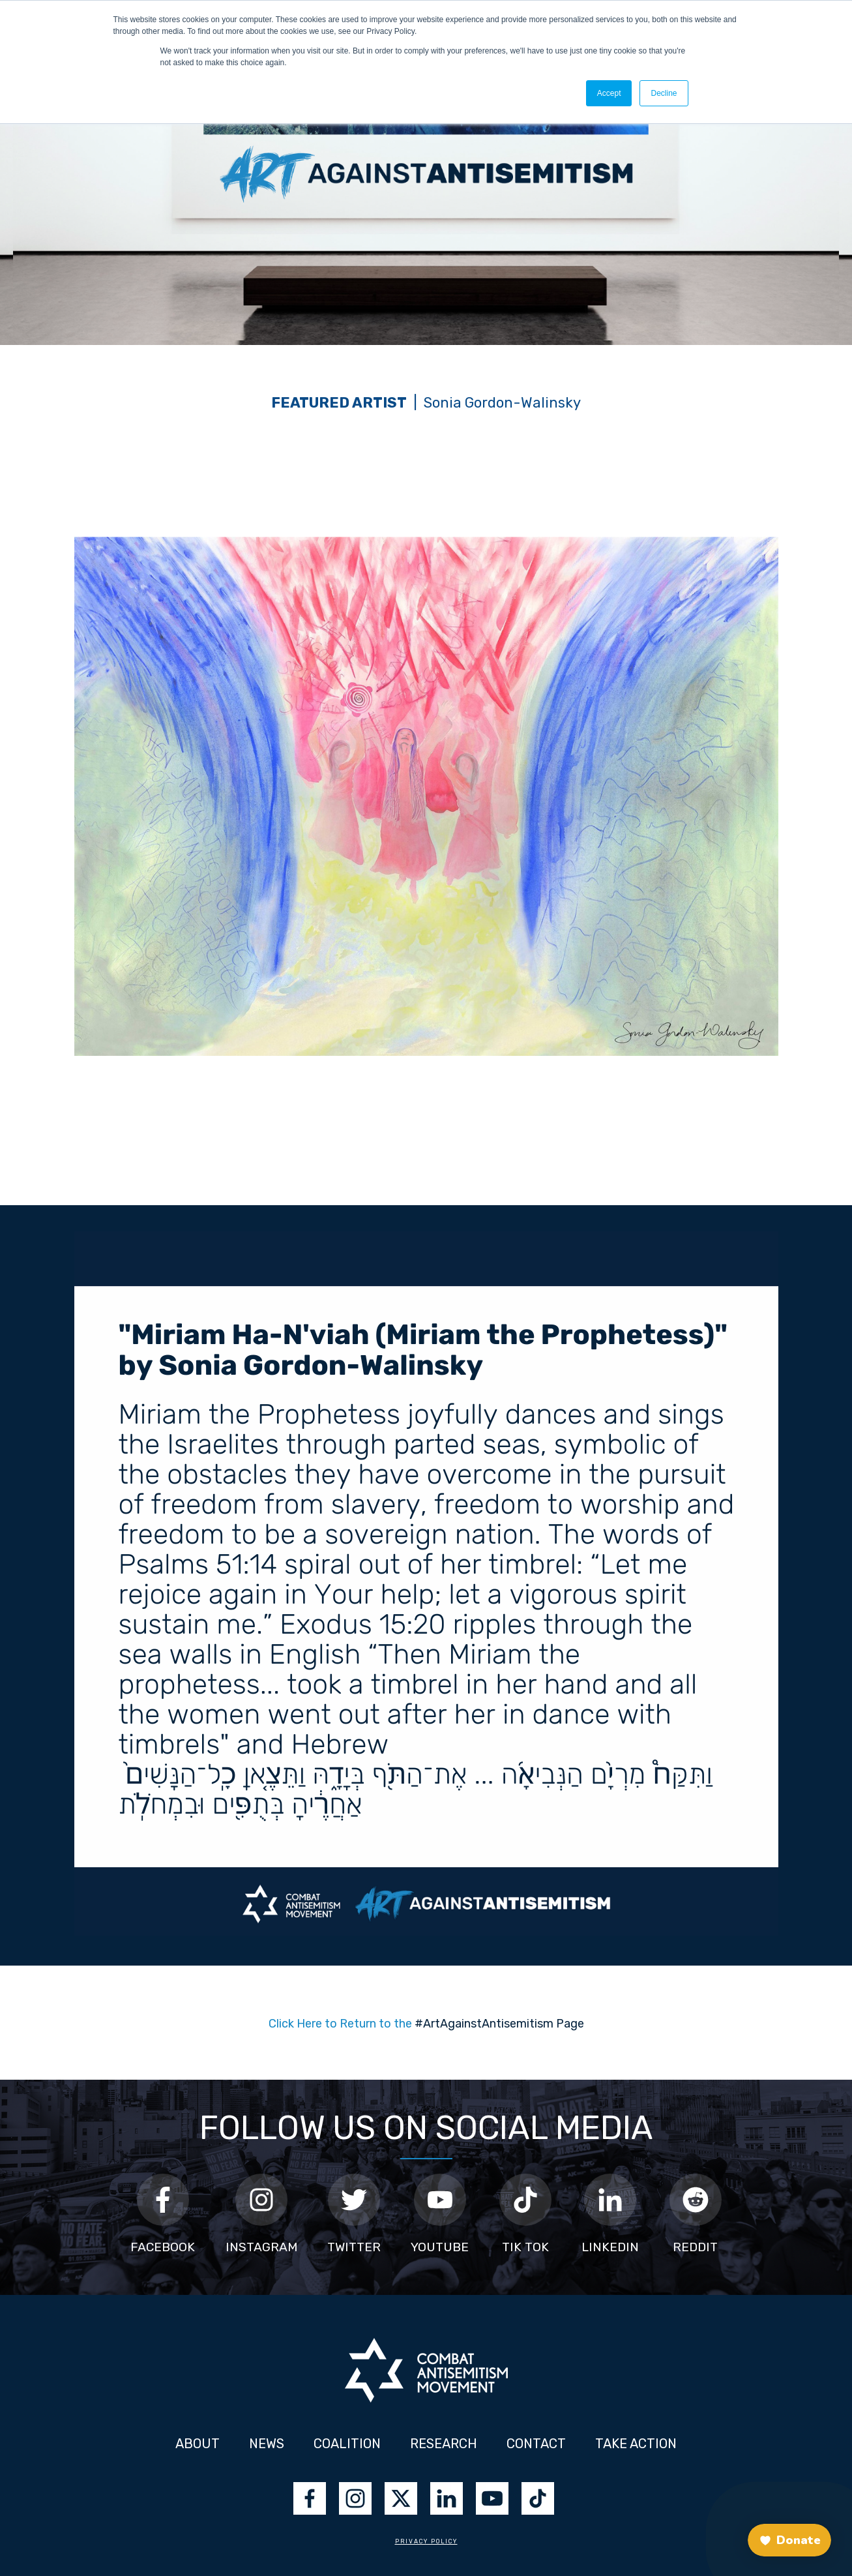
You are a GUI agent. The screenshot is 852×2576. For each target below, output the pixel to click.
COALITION (347, 2443)
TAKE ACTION (636, 2443)
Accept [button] (609, 93)
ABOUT (197, 2443)
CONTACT (536, 2443)
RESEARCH (445, 2443)
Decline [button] (664, 93)
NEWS (266, 2443)
